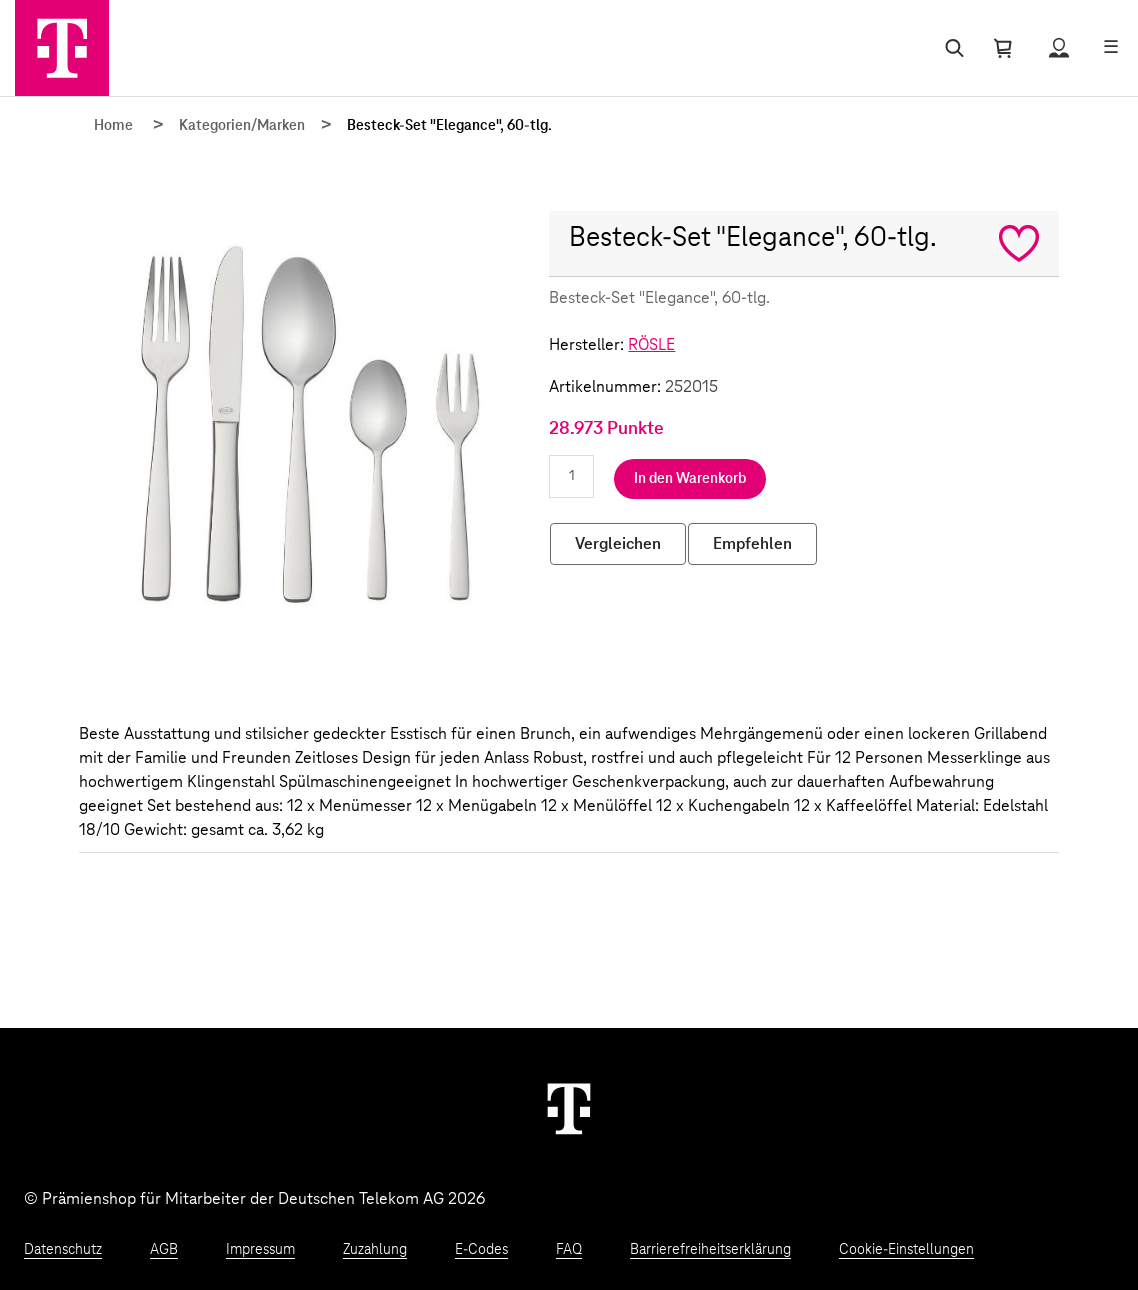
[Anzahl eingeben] (571, 476)
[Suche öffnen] (950, 48)
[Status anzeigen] (1059, 48)
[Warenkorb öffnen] (1003, 48)
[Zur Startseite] (62, 48)
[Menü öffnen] (1111, 48)
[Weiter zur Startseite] (569, 1108)
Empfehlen (752, 544)
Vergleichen (618, 544)
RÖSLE (651, 345)
